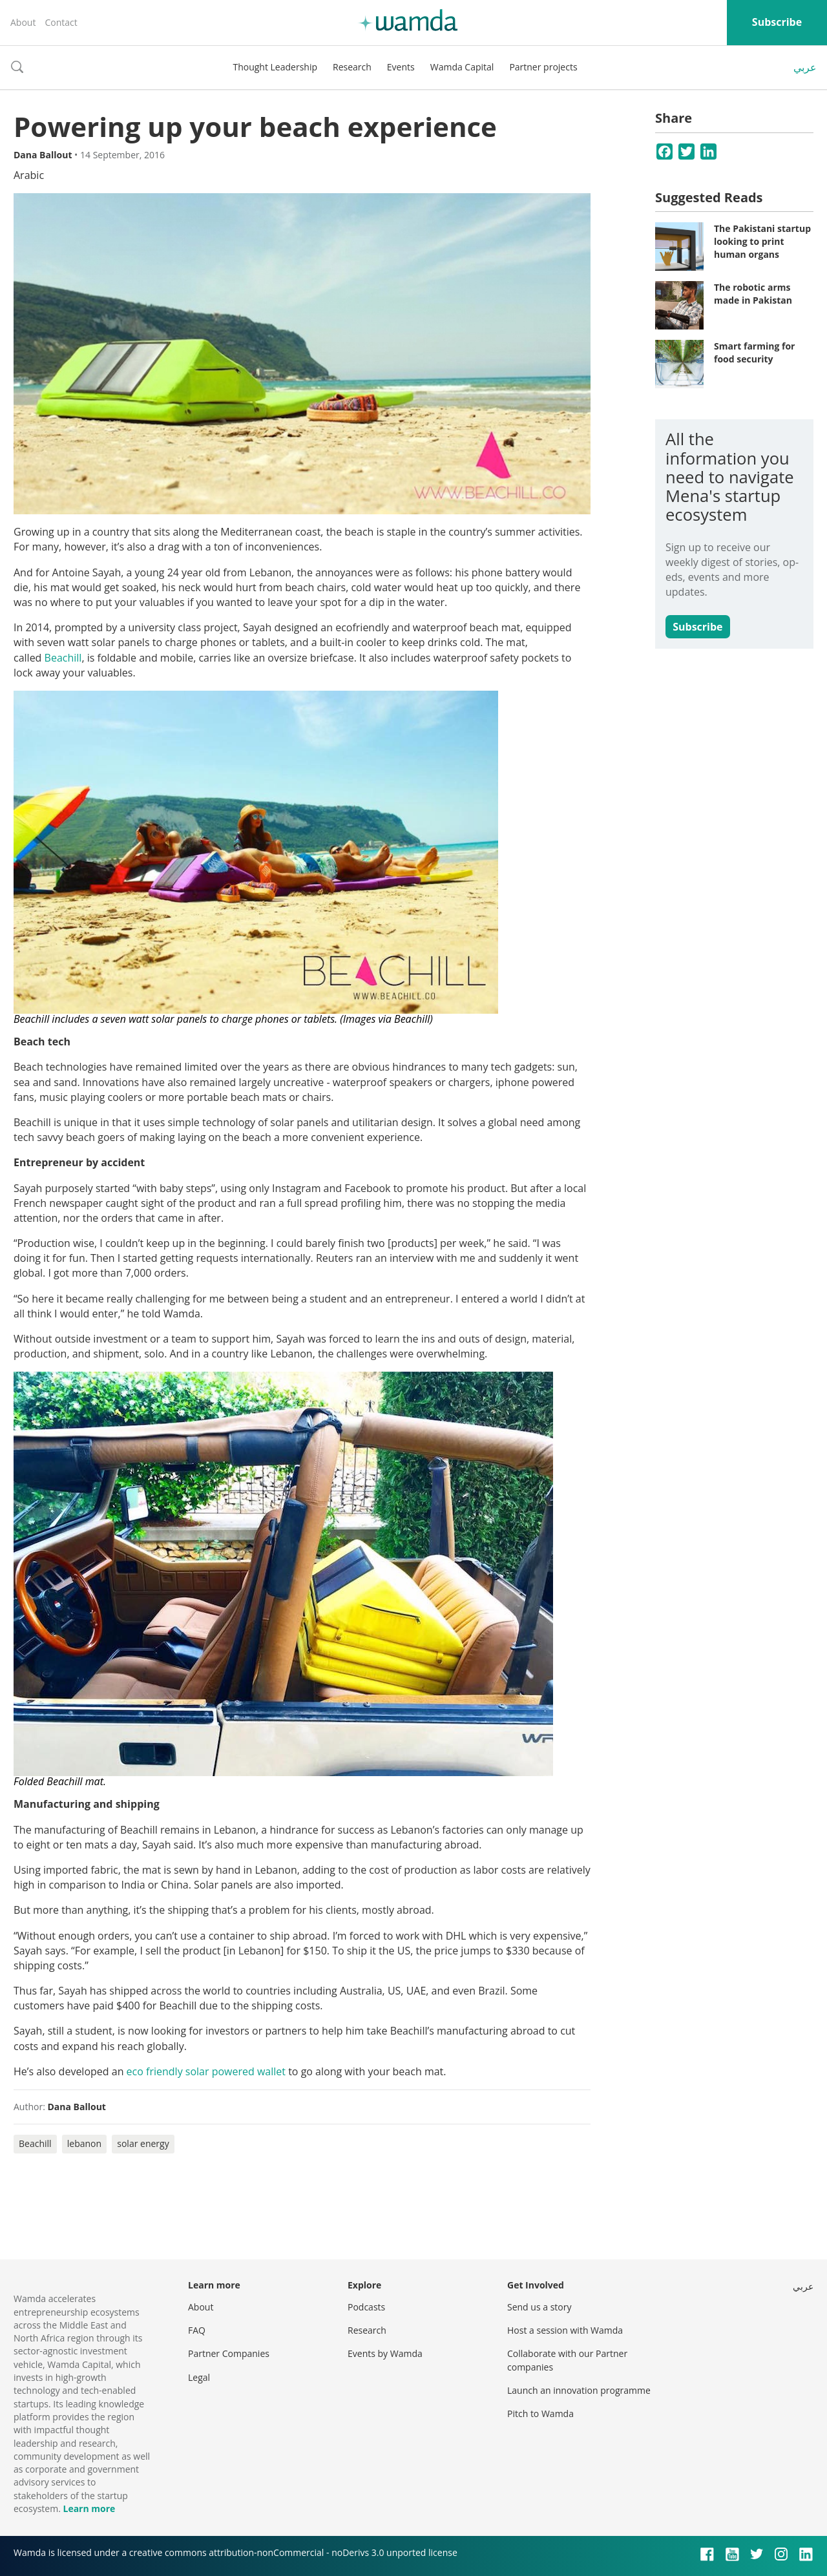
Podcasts (366, 2307)
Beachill (63, 658)
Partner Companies (228, 2353)
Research (352, 67)
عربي (805, 67)
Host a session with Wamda (565, 2330)
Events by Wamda (385, 2353)
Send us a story (539, 2307)
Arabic (29, 175)
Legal (199, 2377)
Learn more (89, 2508)
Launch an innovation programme (579, 2390)
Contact (61, 22)
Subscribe (777, 22)
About (23, 22)
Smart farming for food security (754, 352)
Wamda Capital (462, 67)
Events (401, 67)
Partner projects (543, 67)
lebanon (84, 2143)
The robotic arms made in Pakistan (753, 293)
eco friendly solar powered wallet (206, 2071)
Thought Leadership (275, 67)
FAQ (196, 2330)
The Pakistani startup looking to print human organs (762, 241)
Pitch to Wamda (540, 2413)
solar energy (143, 2143)
